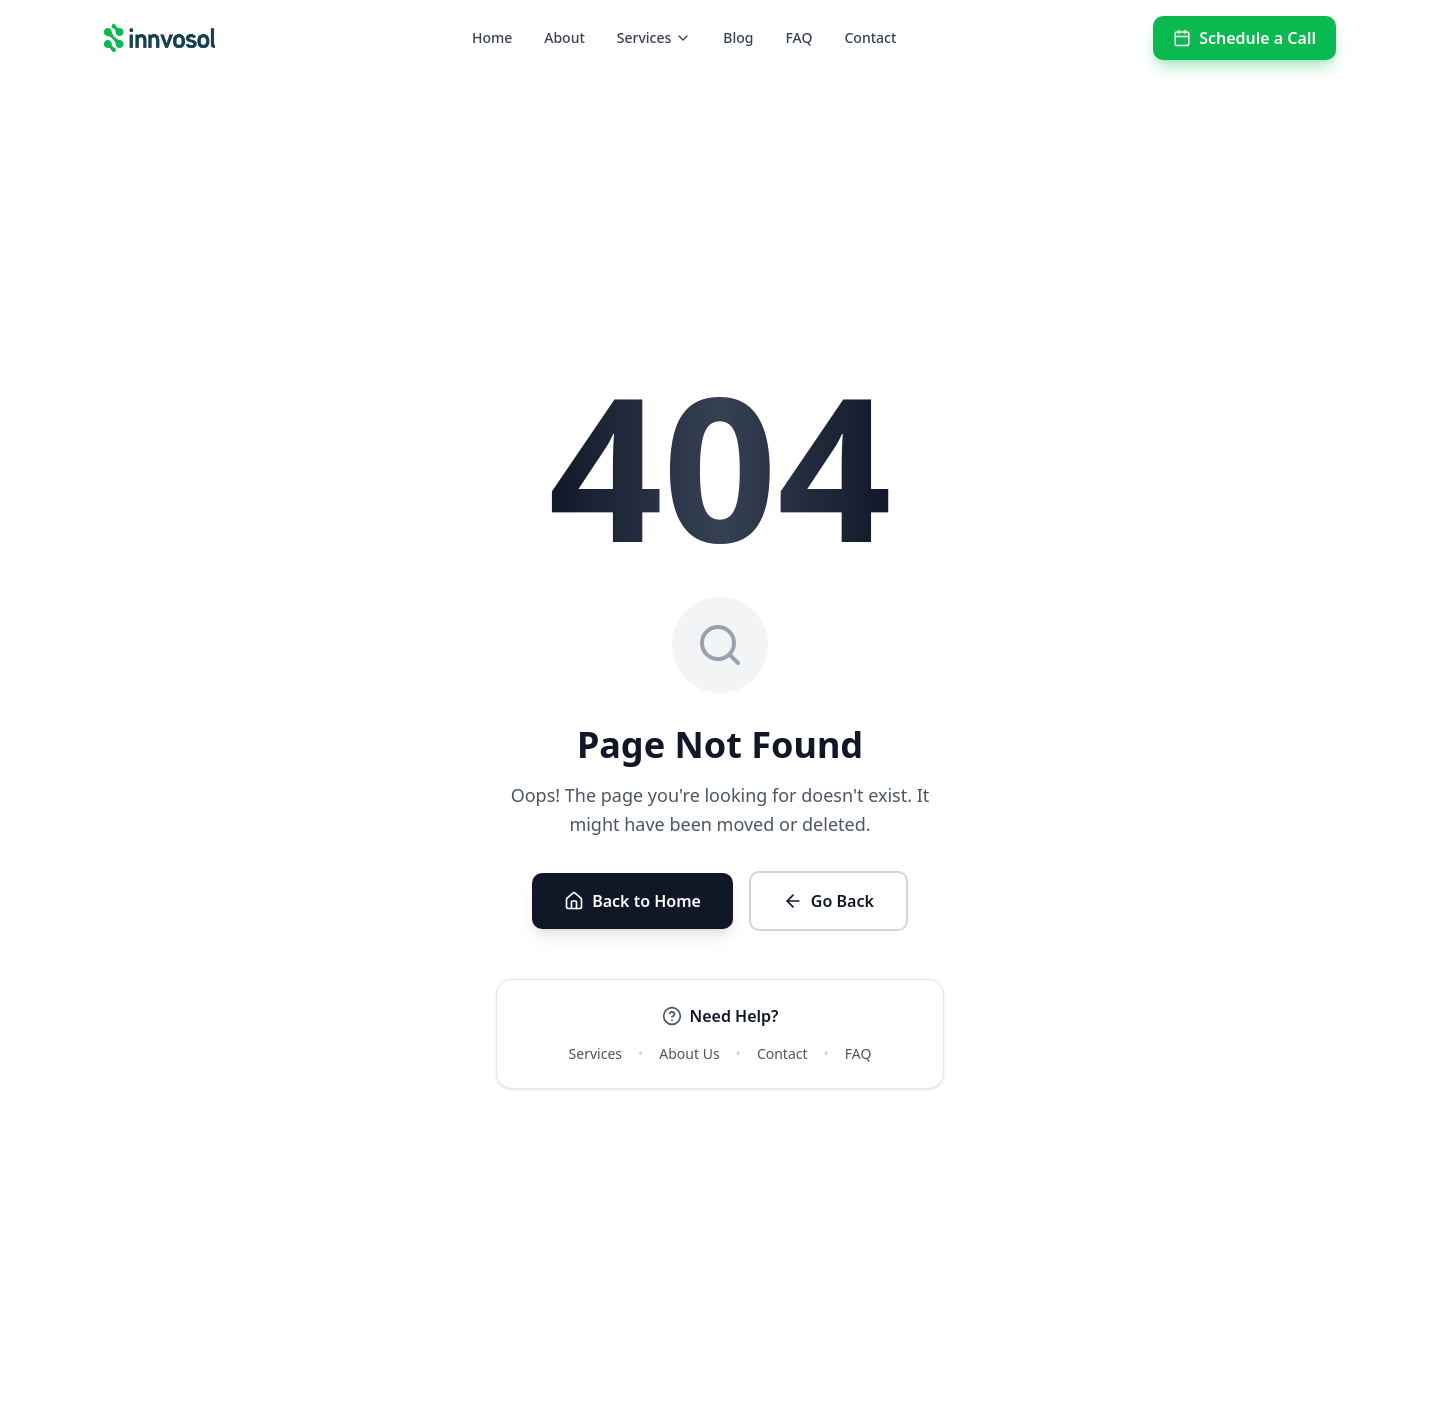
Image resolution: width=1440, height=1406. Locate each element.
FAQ (798, 37)
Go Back (828, 901)
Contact (870, 37)
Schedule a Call (1244, 38)
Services (654, 37)
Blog (738, 37)
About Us (689, 1053)
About (564, 37)
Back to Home (632, 901)
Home (492, 37)
